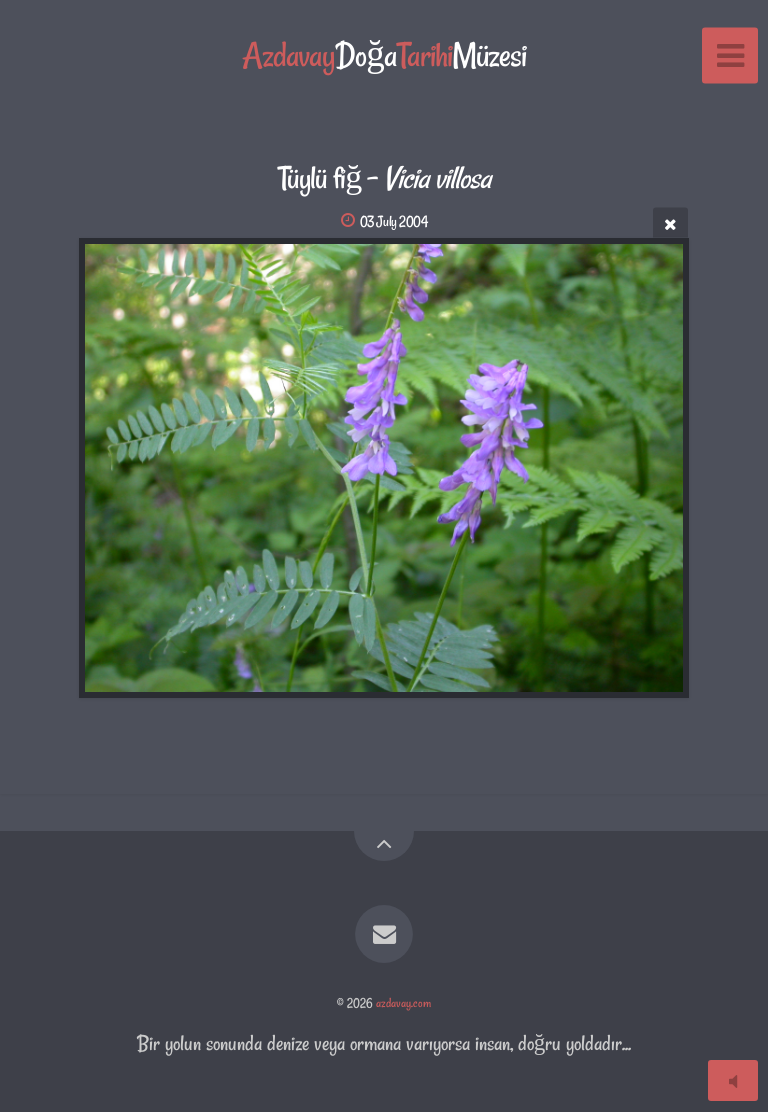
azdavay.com (403, 1003)
